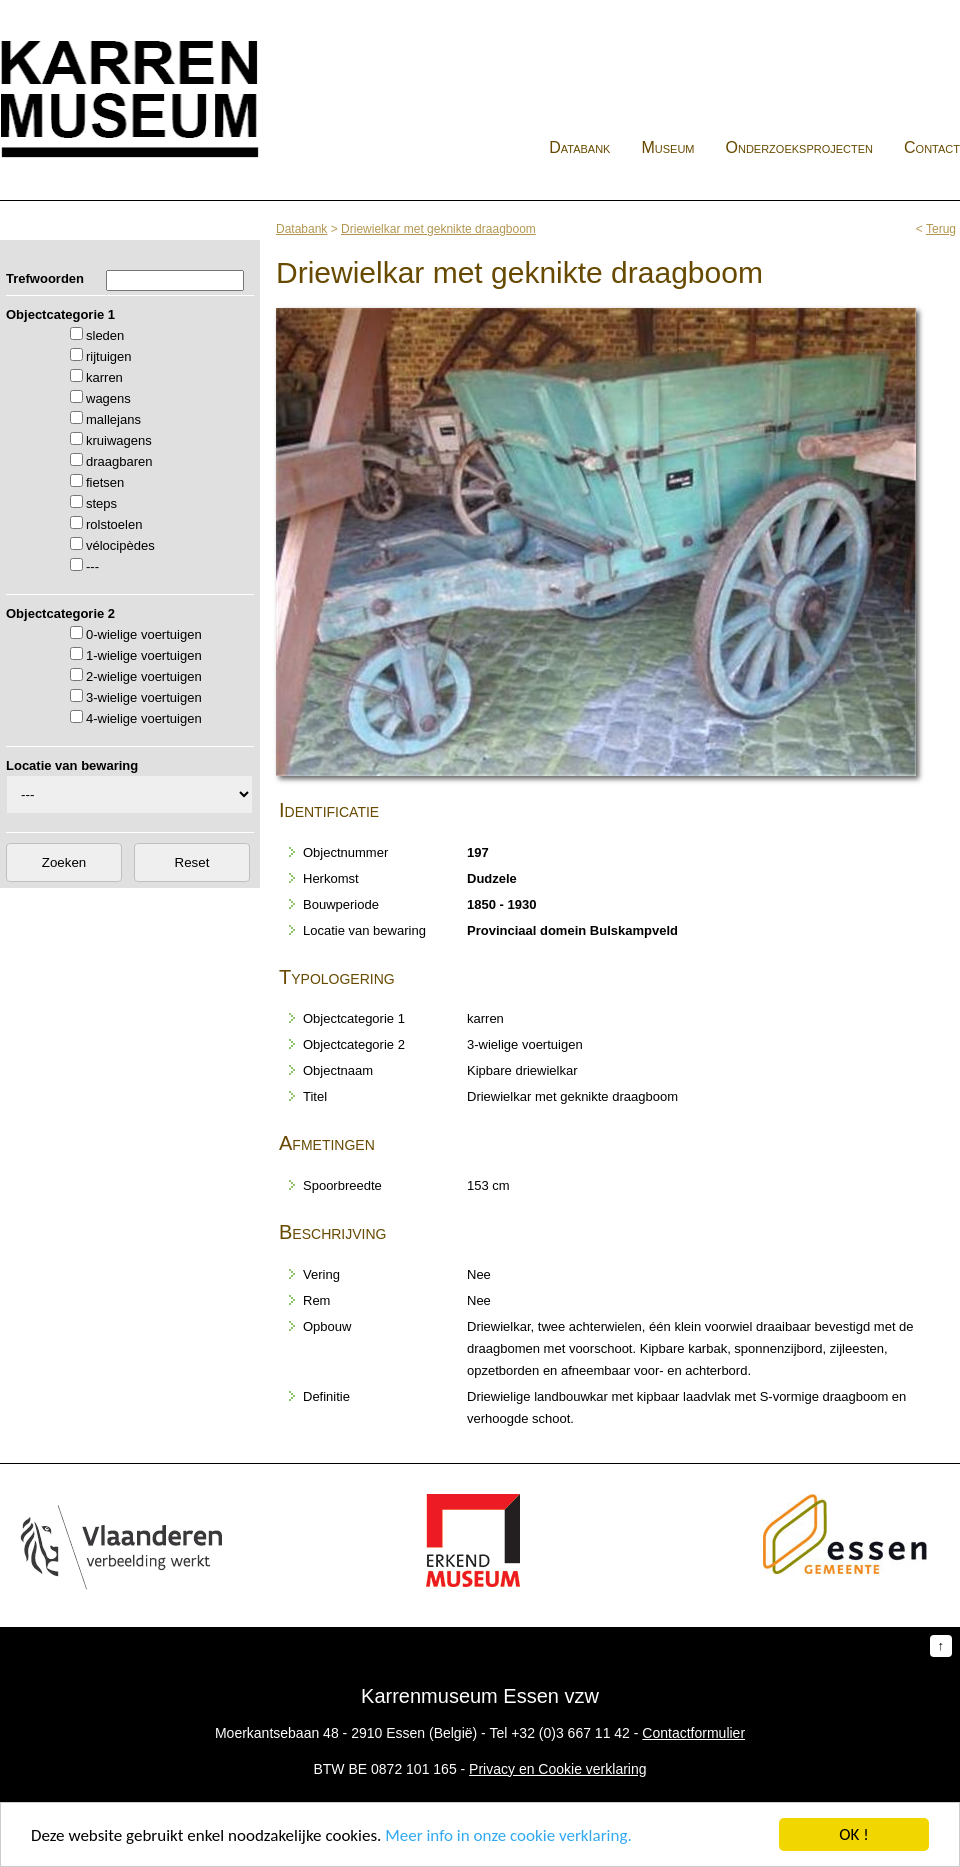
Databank (579, 147)
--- (92, 566)
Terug (941, 229)
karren (104, 377)
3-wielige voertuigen (144, 697)
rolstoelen (114, 524)
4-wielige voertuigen (144, 718)
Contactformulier (693, 1733)
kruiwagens (119, 440)
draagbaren (119, 461)
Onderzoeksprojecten (800, 147)
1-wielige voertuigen (144, 655)
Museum (667, 147)
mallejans (113, 419)
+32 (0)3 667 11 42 (570, 1733)
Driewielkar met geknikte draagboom (438, 229)
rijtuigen (109, 356)
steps (101, 503)
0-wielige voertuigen (144, 634)
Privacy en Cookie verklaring (557, 1769)
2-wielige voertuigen (144, 676)
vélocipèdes (120, 545)
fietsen (105, 482)
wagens (108, 398)
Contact (932, 147)
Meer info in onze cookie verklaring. (508, 1836)
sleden (105, 335)
